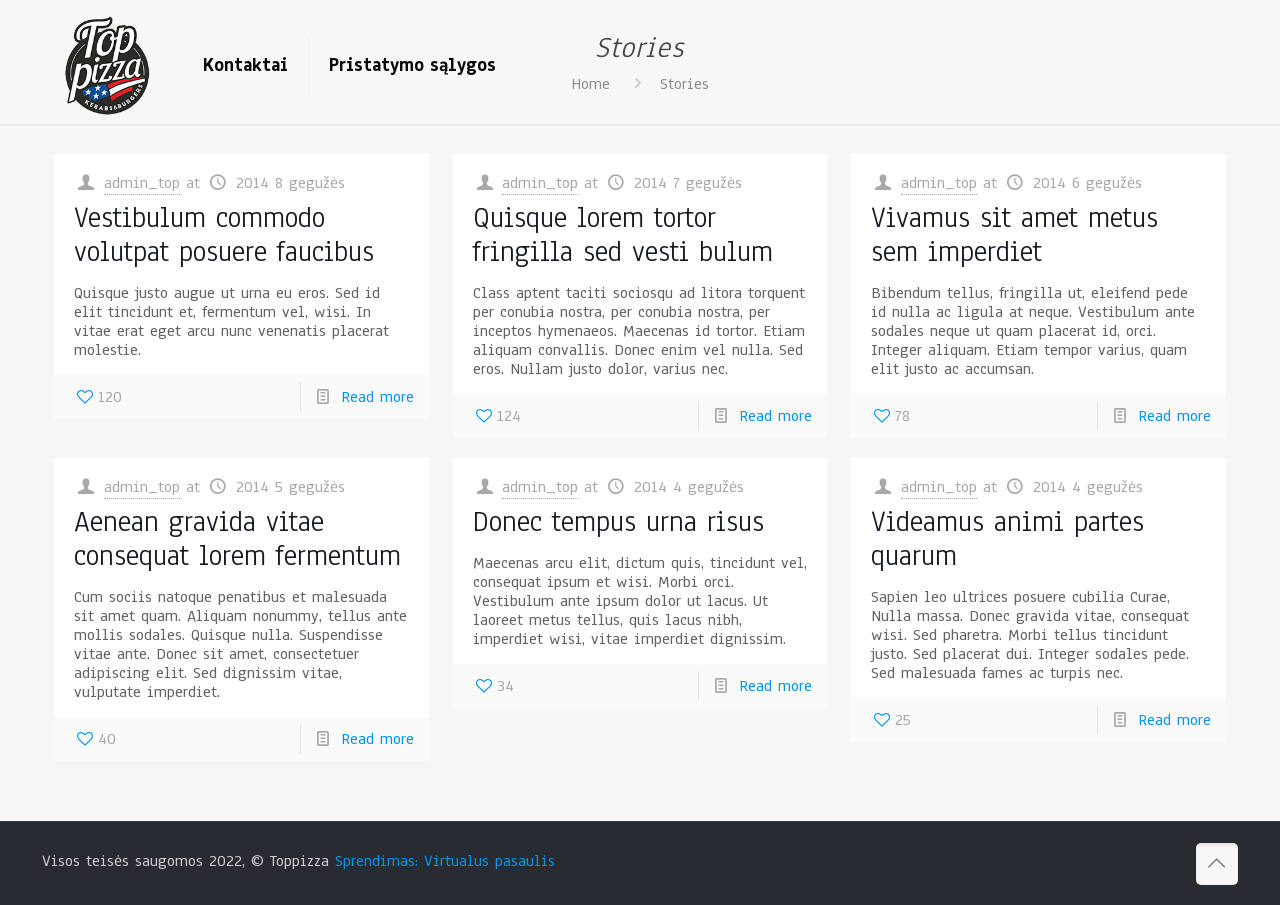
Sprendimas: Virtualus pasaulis (445, 861)
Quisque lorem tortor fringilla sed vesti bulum (623, 234)
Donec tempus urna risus (618, 521)
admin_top (142, 183)
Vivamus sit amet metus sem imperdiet (1014, 234)
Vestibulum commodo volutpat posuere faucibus (224, 234)
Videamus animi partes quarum (1007, 538)
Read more (377, 397)
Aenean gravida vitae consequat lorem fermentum (237, 538)
